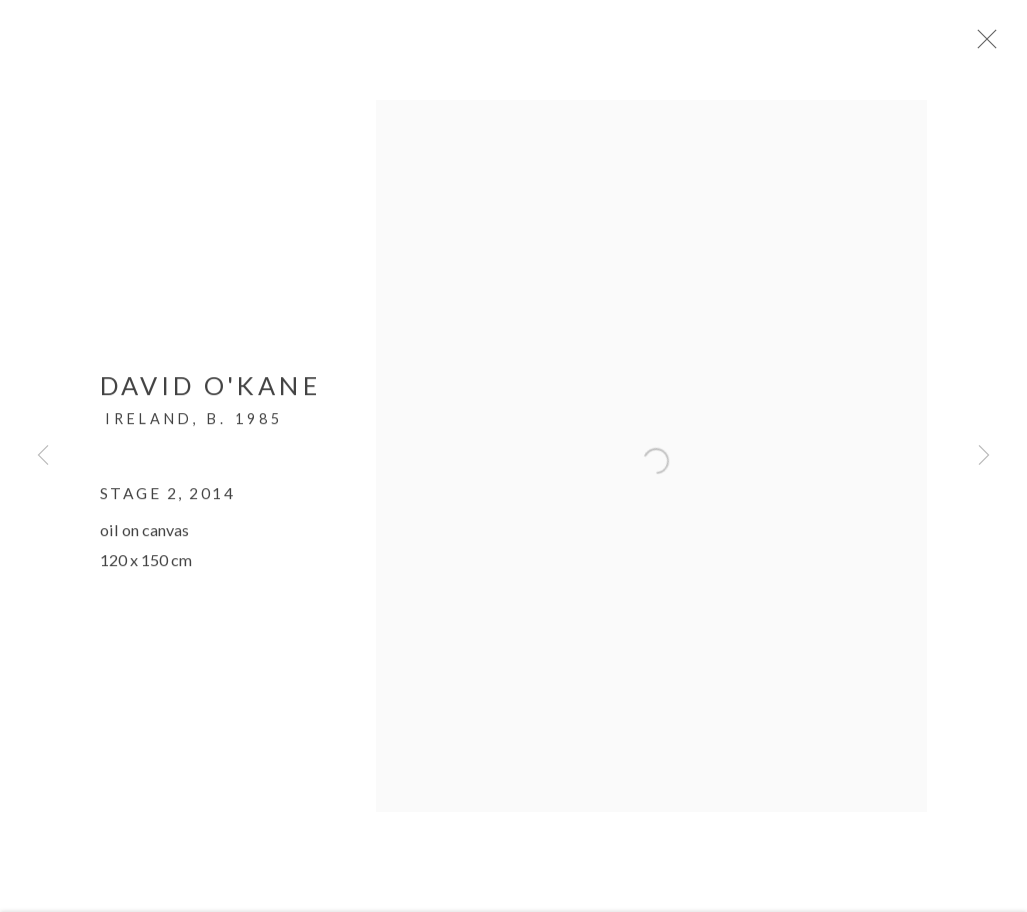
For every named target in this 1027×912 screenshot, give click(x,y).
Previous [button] (43, 456)
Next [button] (984, 456)
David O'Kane (210, 393)
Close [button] (999, 45)
